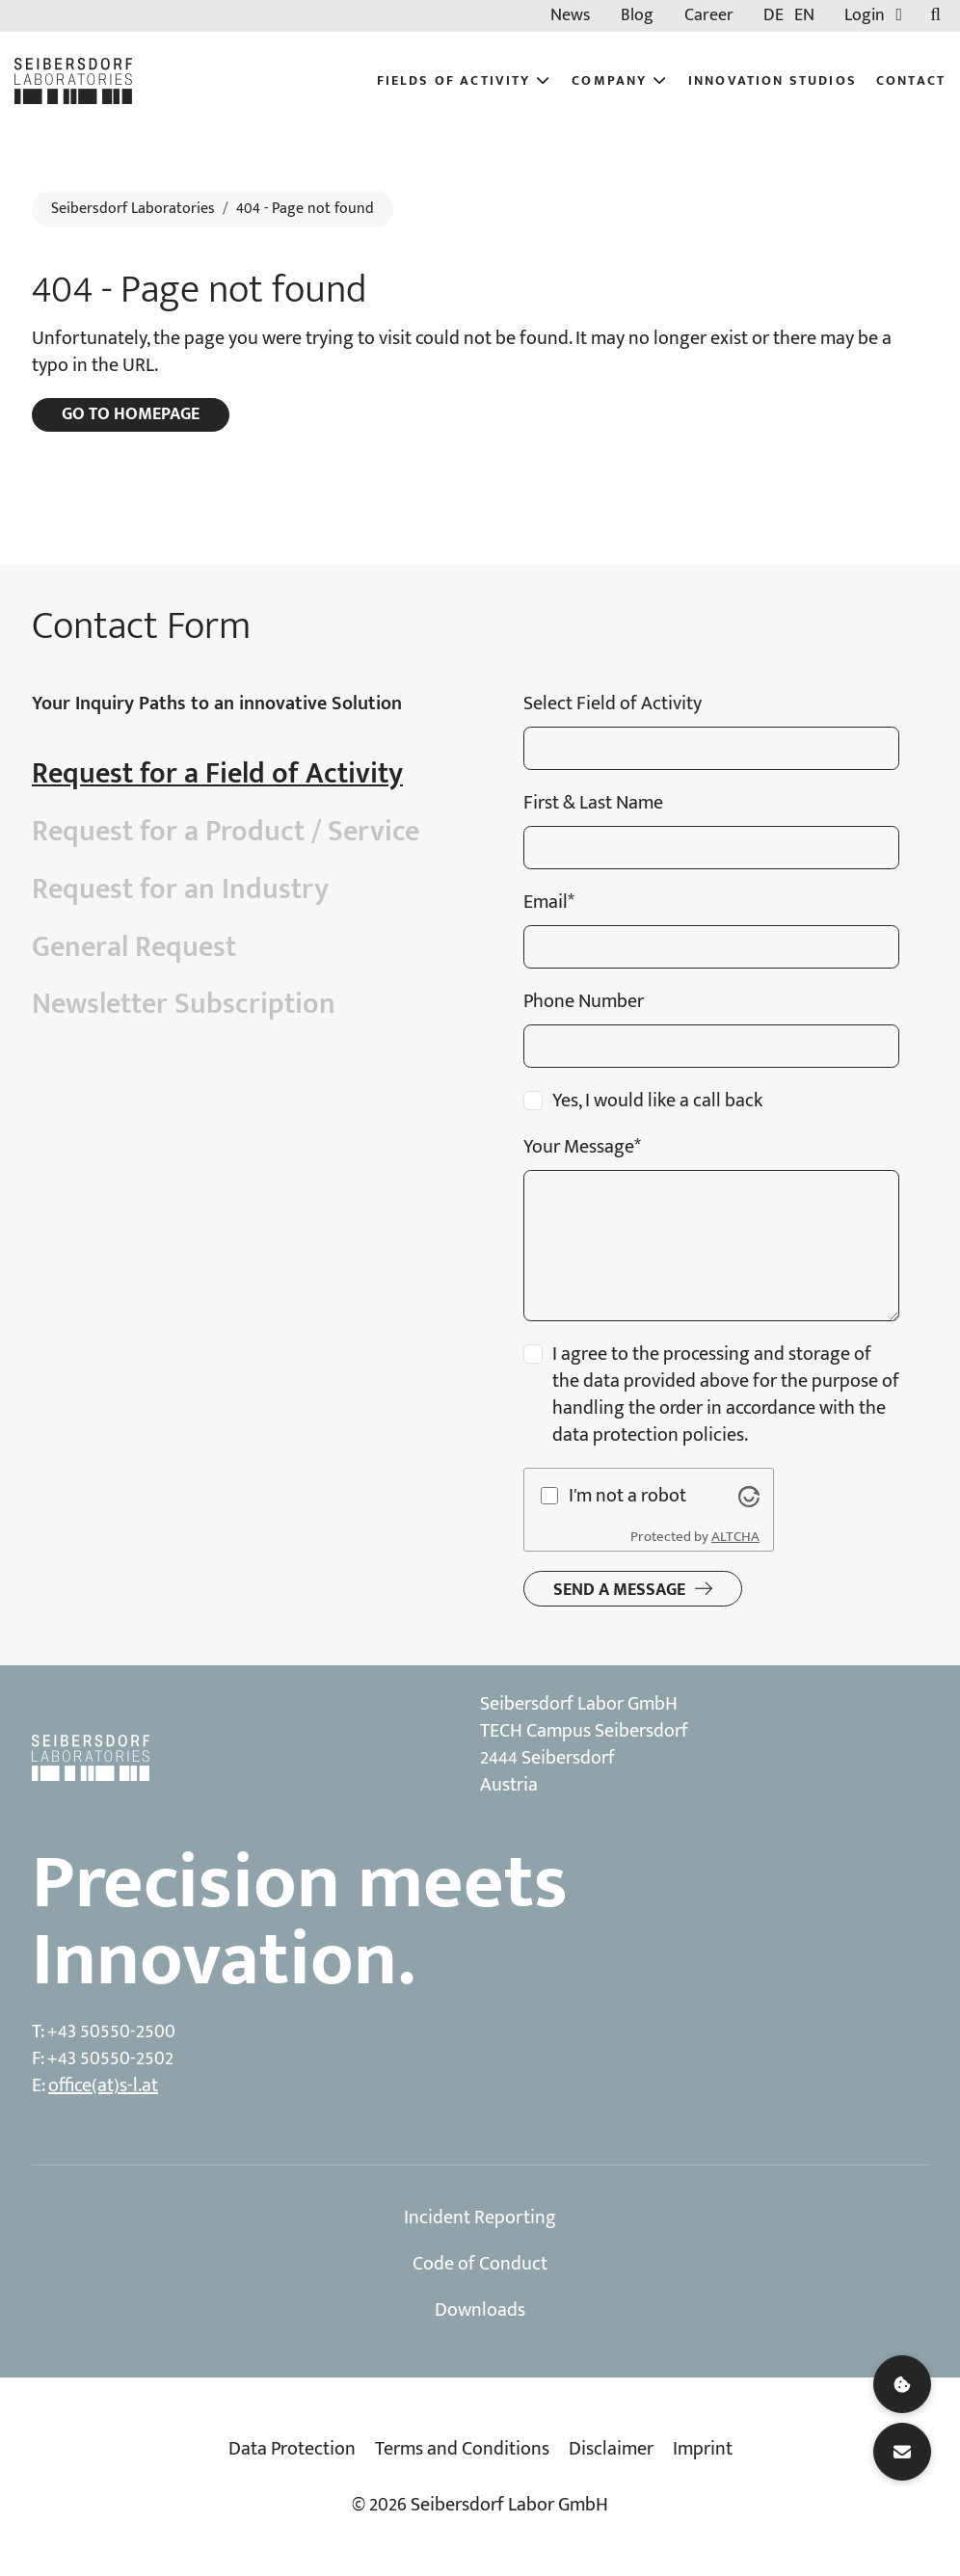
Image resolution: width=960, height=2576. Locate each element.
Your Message (582, 1146)
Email (548, 902)
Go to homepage (131, 414)
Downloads (480, 2310)
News (570, 16)
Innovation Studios (772, 80)
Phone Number (583, 1001)
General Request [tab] (134, 947)
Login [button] (877, 16)
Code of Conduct (480, 2263)
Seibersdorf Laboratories (133, 209)
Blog (637, 16)
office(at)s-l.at (103, 2085)
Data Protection (292, 2448)
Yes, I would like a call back (657, 1100)
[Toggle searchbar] (935, 16)
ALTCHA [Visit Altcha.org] (735, 1537)
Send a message (619, 1590)
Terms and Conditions (462, 2448)
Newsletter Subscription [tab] (183, 1004)
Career (708, 16)
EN (804, 16)
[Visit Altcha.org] (749, 1495)
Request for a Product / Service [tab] (225, 832)
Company (620, 80)
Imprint (703, 2448)
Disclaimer (611, 2448)
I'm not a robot (627, 1495)
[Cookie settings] (902, 2384)
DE (773, 16)
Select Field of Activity (612, 703)
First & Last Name (593, 802)
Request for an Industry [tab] (180, 889)
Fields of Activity (465, 80)
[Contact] (902, 2452)
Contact (911, 80)
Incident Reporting (480, 2217)
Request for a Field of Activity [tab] (217, 774)
